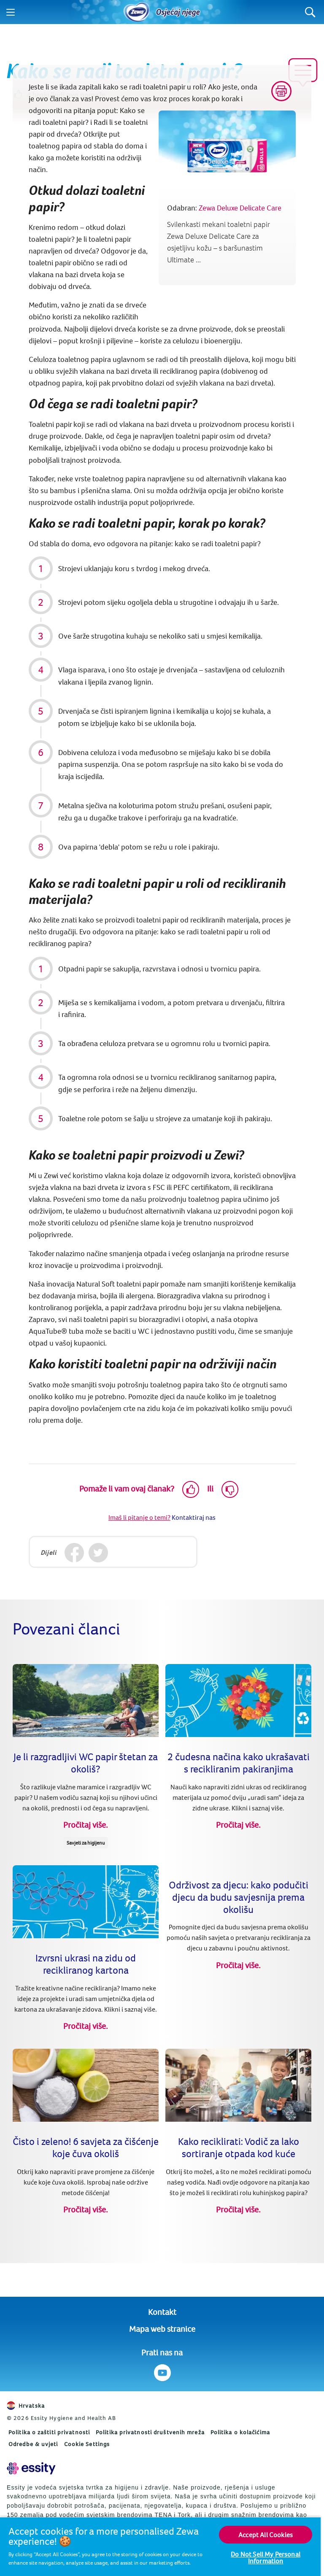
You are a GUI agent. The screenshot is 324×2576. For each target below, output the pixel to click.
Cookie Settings (87, 2444)
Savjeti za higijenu (86, 1843)
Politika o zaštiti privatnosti (49, 2432)
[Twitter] (98, 1552)
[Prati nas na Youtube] (162, 2372)
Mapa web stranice (162, 2328)
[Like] (190, 1489)
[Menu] (10, 12)
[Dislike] (229, 1489)
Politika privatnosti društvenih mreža (150, 2432)
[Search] (310, 12)
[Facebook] (74, 1552)
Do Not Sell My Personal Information (265, 2557)
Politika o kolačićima (240, 2432)
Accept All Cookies (265, 2534)
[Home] (136, 12)
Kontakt (162, 2311)
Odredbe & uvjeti (33, 2444)
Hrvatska (26, 2405)
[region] (160, 2546)
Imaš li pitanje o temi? (139, 1517)
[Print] (281, 91)
